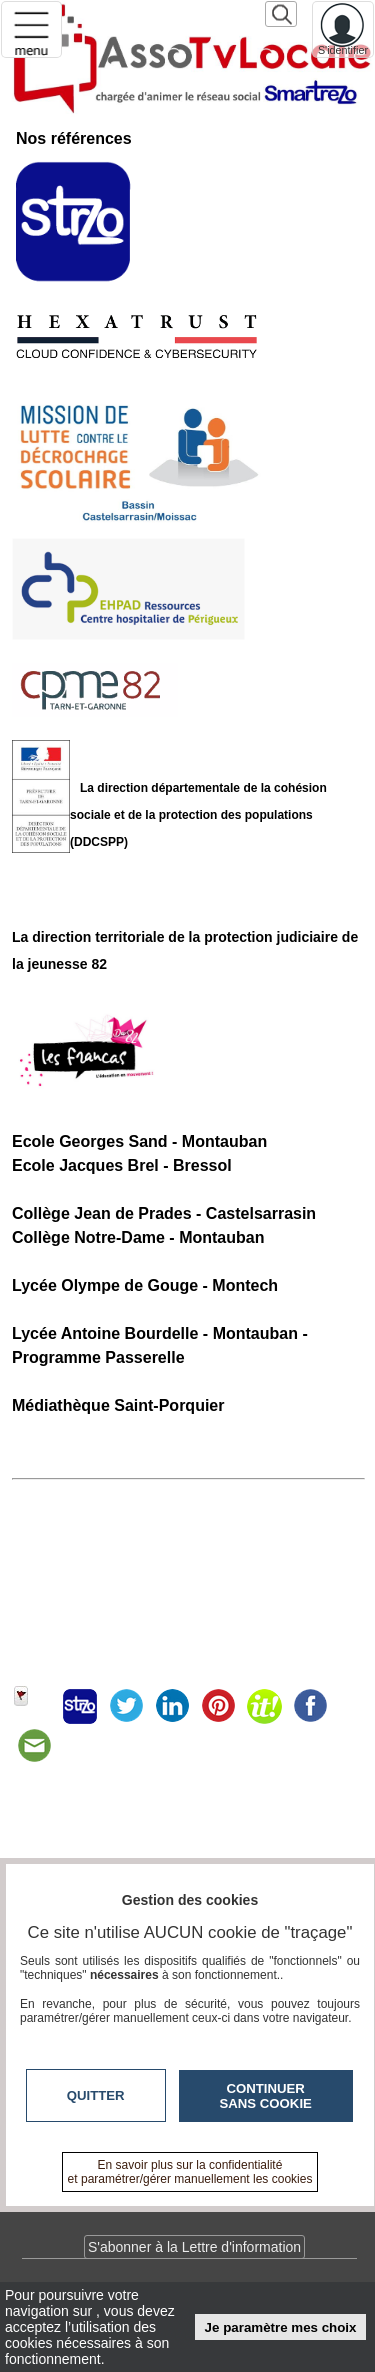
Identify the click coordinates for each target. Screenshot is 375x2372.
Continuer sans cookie (266, 2096)
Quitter (96, 2095)
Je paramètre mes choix (281, 2327)
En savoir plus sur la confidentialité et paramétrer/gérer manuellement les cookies (190, 2172)
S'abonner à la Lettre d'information (194, 2247)
